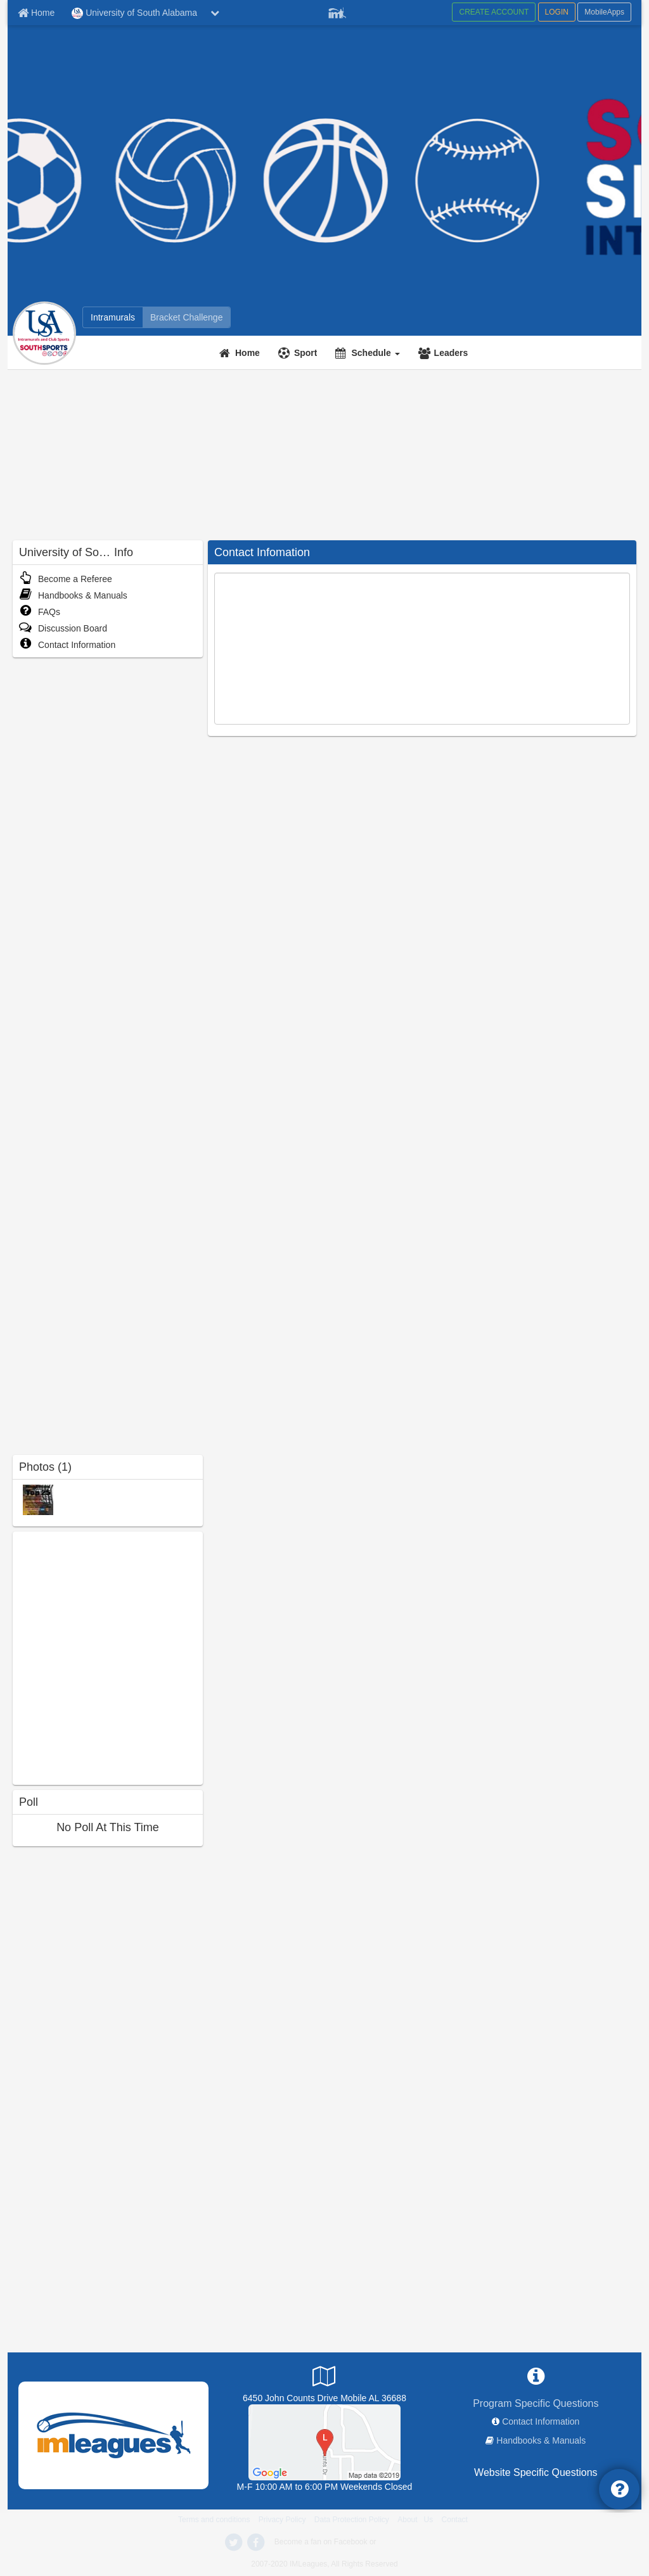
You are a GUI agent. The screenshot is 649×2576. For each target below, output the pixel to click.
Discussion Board (63, 628)
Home (247, 353)
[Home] (241, 352)
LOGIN (557, 12)
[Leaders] (445, 352)
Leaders (451, 353)
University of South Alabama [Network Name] (134, 13)
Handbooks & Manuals (73, 595)
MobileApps (604, 12)
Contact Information (67, 645)
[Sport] (299, 352)
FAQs (39, 612)
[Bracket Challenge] (186, 317)
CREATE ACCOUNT (494, 12)
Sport (306, 353)
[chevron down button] (214, 13)
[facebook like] (108, 1657)
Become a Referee (65, 579)
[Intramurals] (113, 317)
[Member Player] (337, 11)
